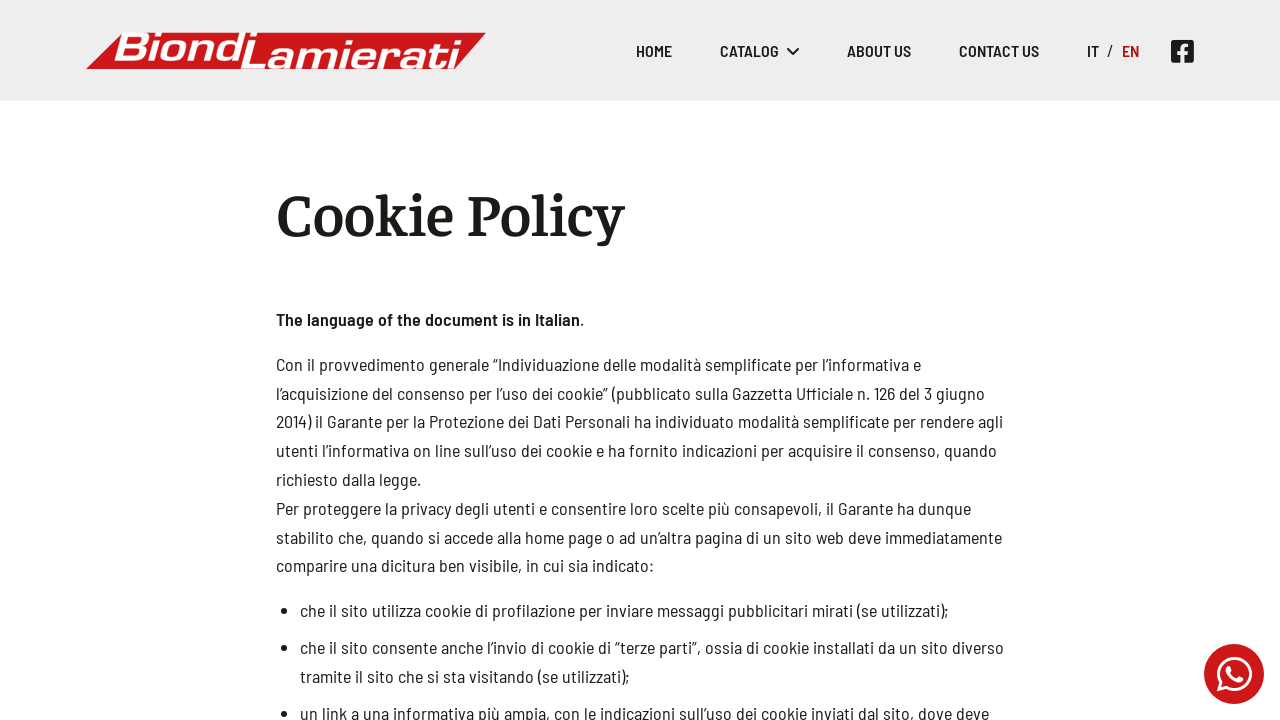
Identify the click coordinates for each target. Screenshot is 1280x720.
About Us (879, 50)
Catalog (749, 50)
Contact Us (999, 50)
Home (654, 50)
